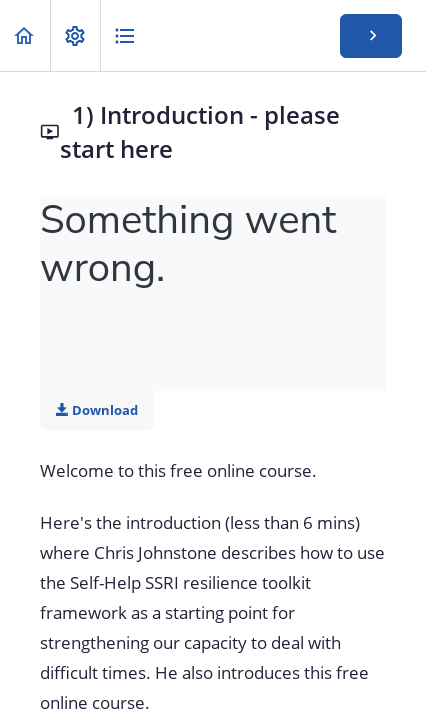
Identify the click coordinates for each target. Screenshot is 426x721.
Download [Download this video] (97, 410)
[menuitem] (75, 35)
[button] (25, 35)
